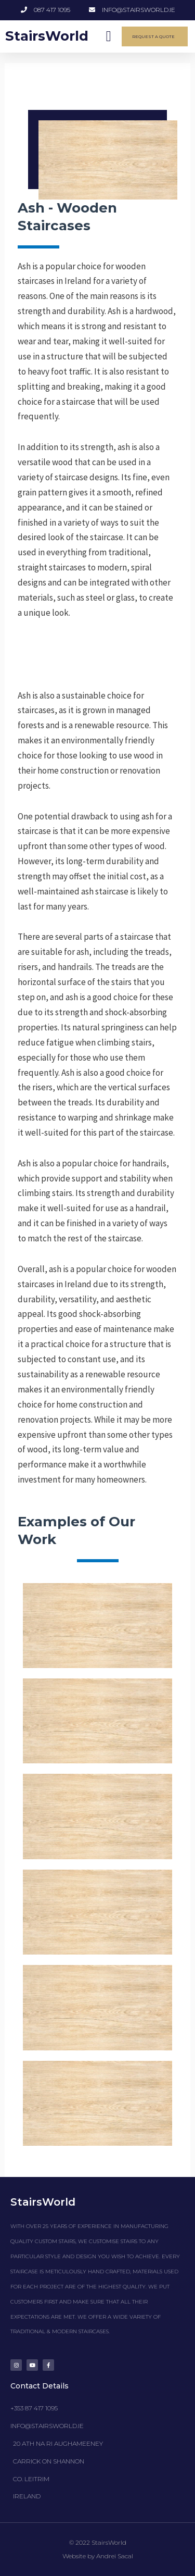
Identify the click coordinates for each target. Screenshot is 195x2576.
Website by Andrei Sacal (97, 2556)
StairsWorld (46, 36)
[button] (108, 36)
